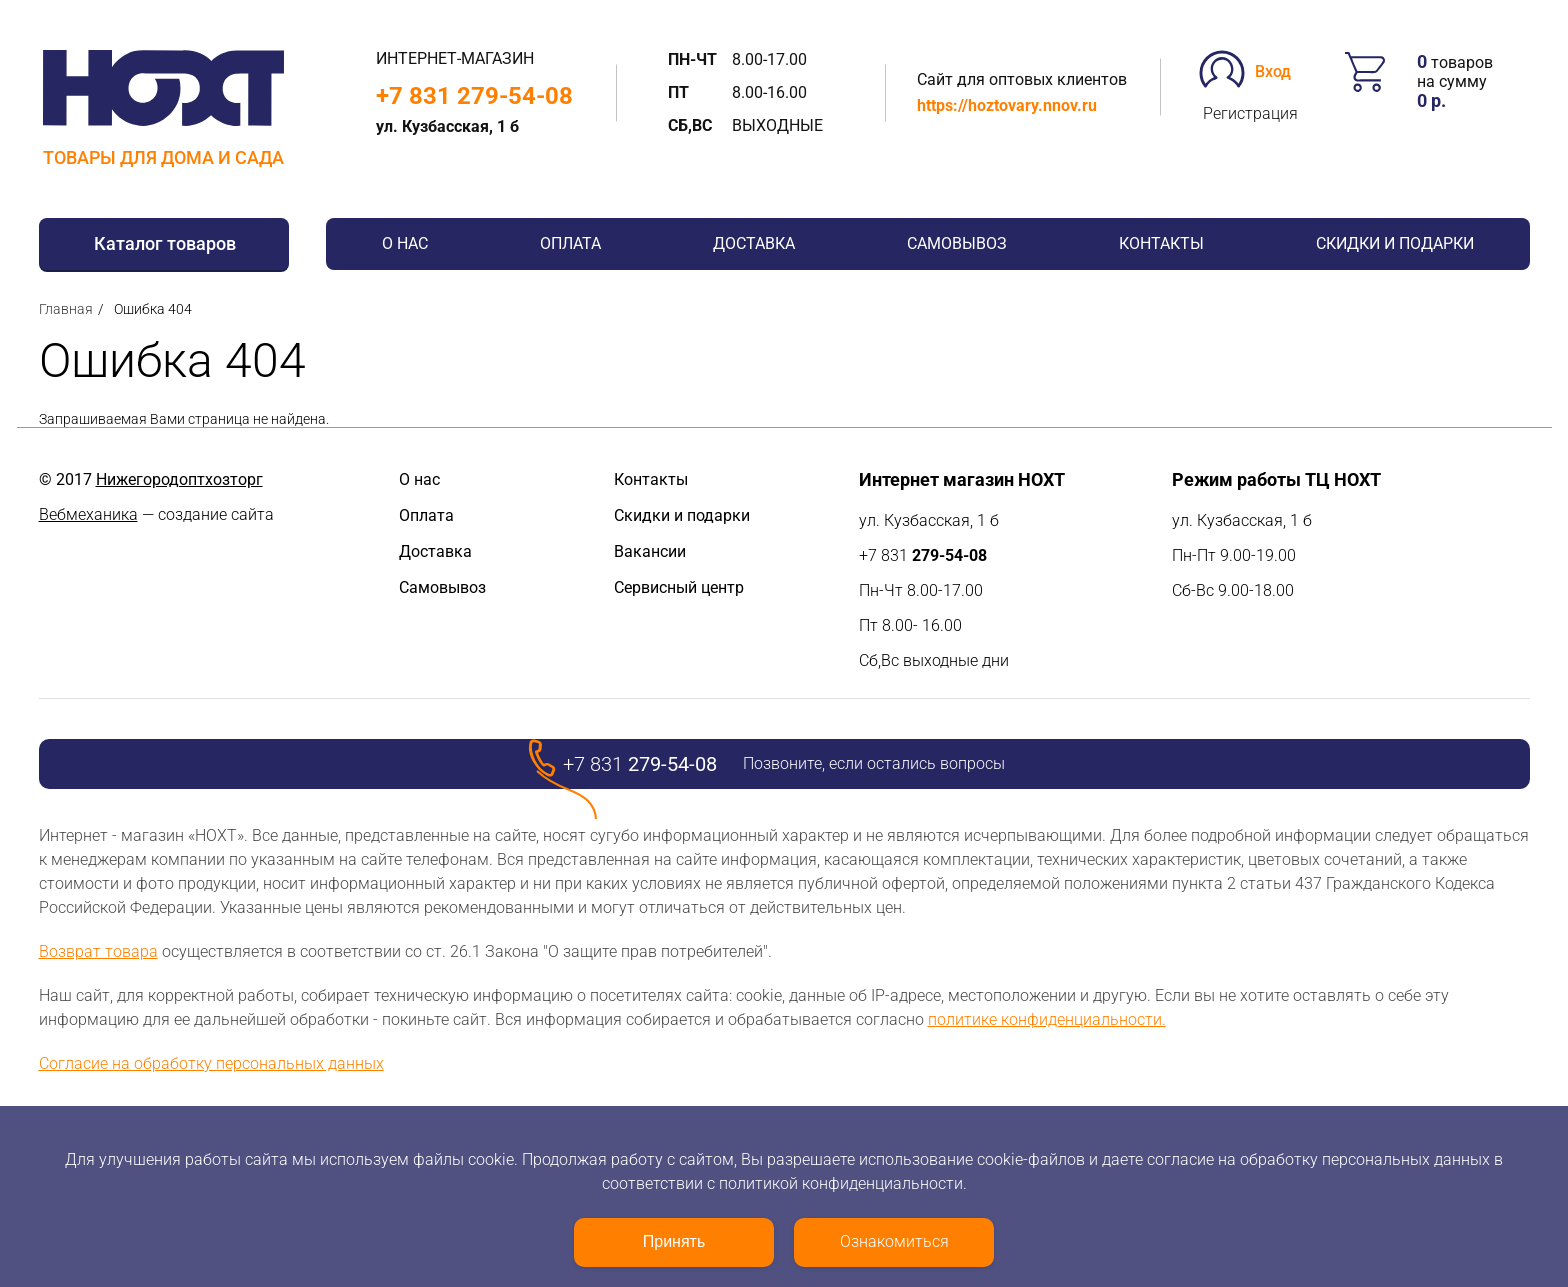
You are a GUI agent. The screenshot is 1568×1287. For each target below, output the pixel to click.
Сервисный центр (679, 587)
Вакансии (650, 551)
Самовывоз (957, 243)
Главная (66, 309)
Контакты (1161, 243)
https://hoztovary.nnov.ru (1007, 105)
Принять (674, 1241)
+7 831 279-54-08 (474, 96)
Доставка (754, 243)
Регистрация (1250, 113)
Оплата (570, 243)
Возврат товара (98, 951)
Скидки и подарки (1395, 243)
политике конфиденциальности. (1047, 1019)
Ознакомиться (894, 1241)
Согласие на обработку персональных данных (211, 1063)
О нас (405, 243)
